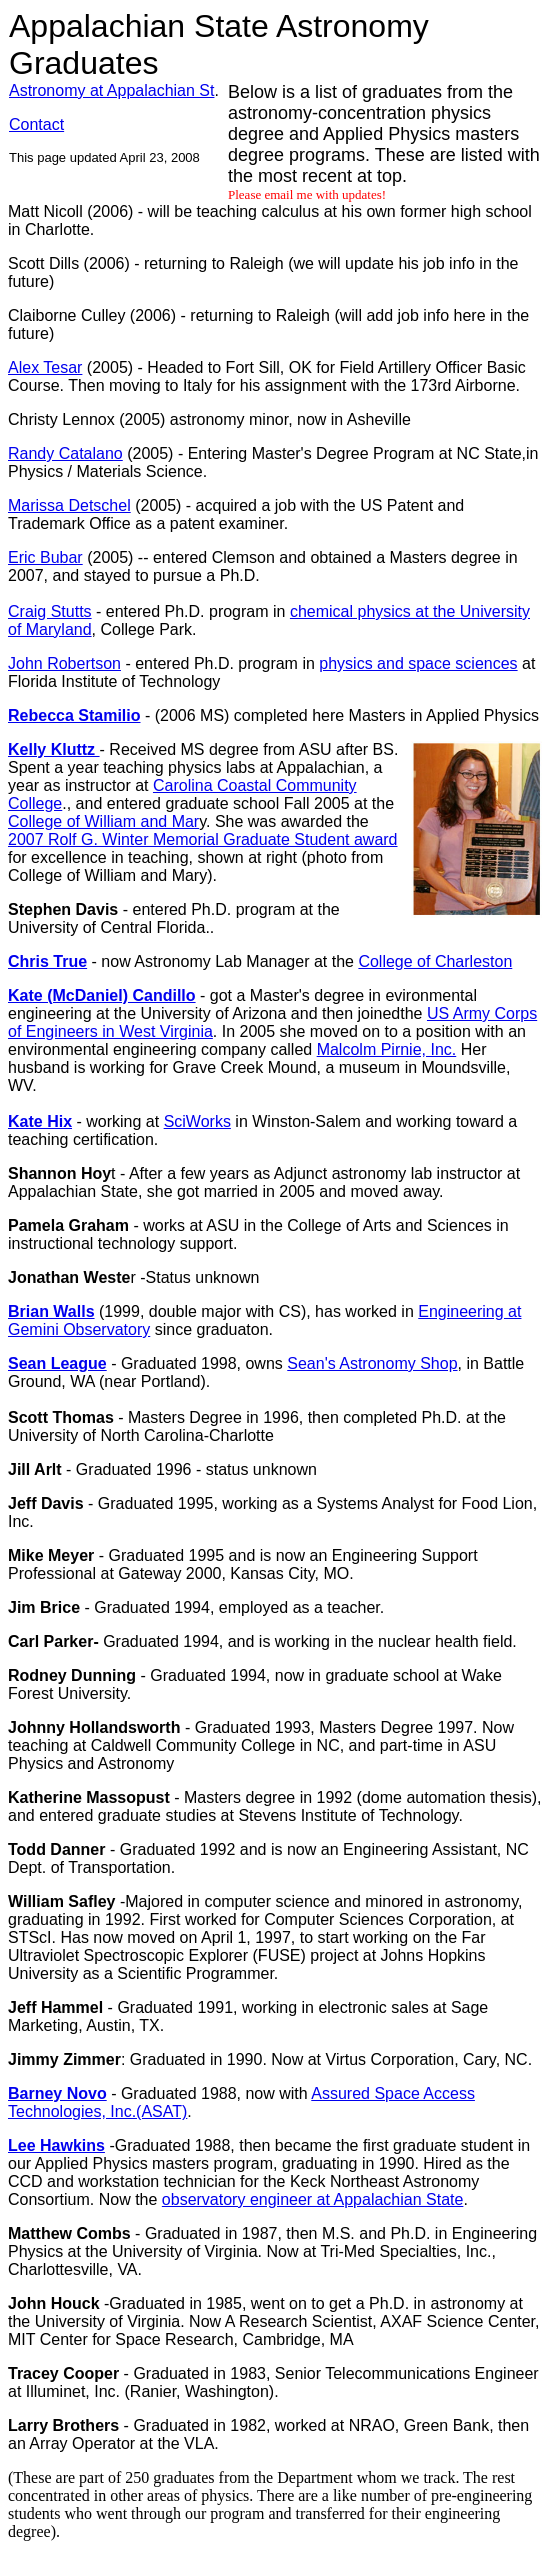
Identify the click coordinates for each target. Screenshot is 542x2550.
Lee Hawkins (56, 2145)
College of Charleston (435, 961)
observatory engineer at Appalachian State (313, 2199)
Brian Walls (51, 1311)
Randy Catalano (65, 453)
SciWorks (197, 1121)
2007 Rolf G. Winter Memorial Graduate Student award (203, 839)
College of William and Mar (103, 821)
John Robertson (64, 663)
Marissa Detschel (69, 505)
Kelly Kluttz (54, 749)
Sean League (57, 1363)
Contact (36, 124)
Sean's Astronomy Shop (372, 1363)
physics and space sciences (418, 663)
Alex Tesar (45, 367)
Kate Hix (40, 1121)
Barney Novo (57, 2093)
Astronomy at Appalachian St (111, 90)
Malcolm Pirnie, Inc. (387, 1049)
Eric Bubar (45, 557)
